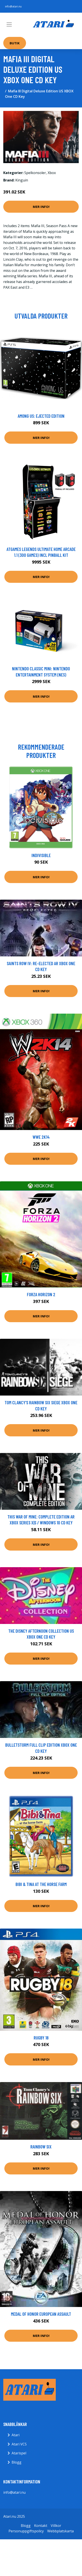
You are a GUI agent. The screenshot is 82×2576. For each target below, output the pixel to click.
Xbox (52, 172)
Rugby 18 (41, 2037)
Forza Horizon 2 (41, 1294)
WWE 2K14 (41, 1137)
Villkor (56, 2525)
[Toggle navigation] (9, 24)
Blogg (16, 2462)
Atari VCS (19, 2444)
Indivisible (41, 855)
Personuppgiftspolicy (26, 2531)
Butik (15, 43)
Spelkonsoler (35, 172)
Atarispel (19, 2453)
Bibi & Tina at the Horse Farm (41, 1884)
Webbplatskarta (60, 2531)
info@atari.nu (13, 6)
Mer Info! (41, 206)
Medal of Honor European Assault (41, 2314)
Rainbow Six (41, 2146)
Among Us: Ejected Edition (41, 416)
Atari (15, 2435)
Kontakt (40, 2525)
